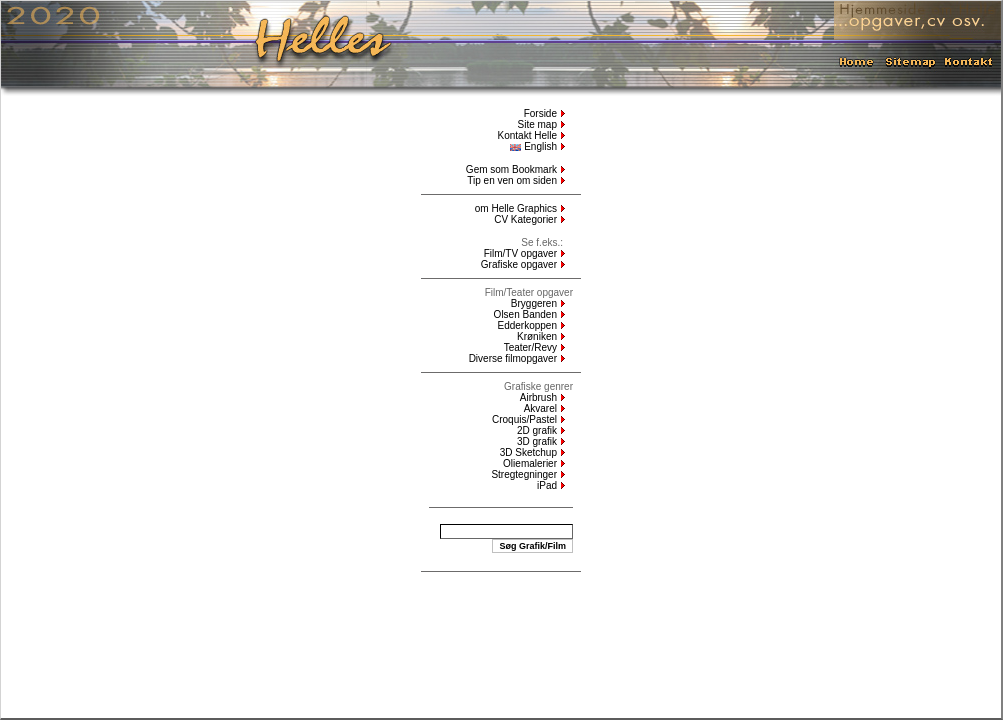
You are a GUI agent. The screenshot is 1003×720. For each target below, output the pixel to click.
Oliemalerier (530, 463)
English (533, 146)
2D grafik (537, 430)
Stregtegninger (524, 474)
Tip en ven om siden (512, 180)
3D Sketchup (528, 452)
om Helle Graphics (516, 208)
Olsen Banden (525, 314)
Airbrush (538, 397)
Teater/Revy (530, 347)
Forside (540, 113)
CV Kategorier (525, 219)
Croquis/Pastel (524, 419)
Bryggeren (534, 303)
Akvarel (540, 408)
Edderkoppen (528, 325)
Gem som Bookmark (511, 169)
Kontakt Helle (527, 135)
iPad (547, 485)
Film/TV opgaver (520, 253)
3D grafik (537, 441)
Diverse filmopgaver (513, 358)
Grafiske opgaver (519, 264)
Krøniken (537, 336)
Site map (537, 124)
